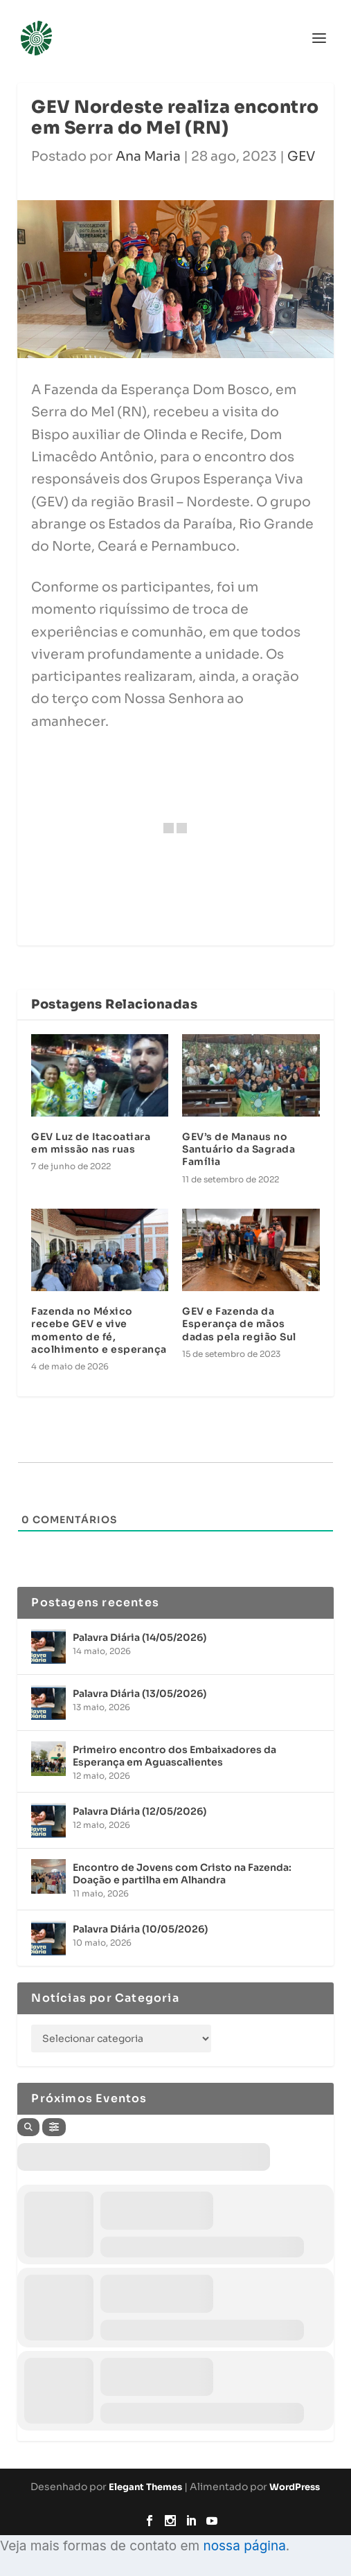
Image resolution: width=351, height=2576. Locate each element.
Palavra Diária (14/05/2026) (139, 1637)
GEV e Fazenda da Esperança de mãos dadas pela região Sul (239, 1323)
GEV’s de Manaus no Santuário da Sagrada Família (238, 1149)
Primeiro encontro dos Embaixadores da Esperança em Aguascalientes (174, 1755)
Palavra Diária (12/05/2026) (139, 1811)
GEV (301, 156)
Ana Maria (148, 156)
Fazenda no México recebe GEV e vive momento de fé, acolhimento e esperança (99, 1330)
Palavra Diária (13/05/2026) (139, 1693)
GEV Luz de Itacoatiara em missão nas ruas (90, 1142)
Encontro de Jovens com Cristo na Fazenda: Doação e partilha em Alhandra (182, 1873)
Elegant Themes (145, 2487)
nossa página (244, 2546)
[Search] (28, 2127)
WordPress (294, 2487)
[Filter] (54, 2127)
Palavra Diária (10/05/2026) (140, 1929)
